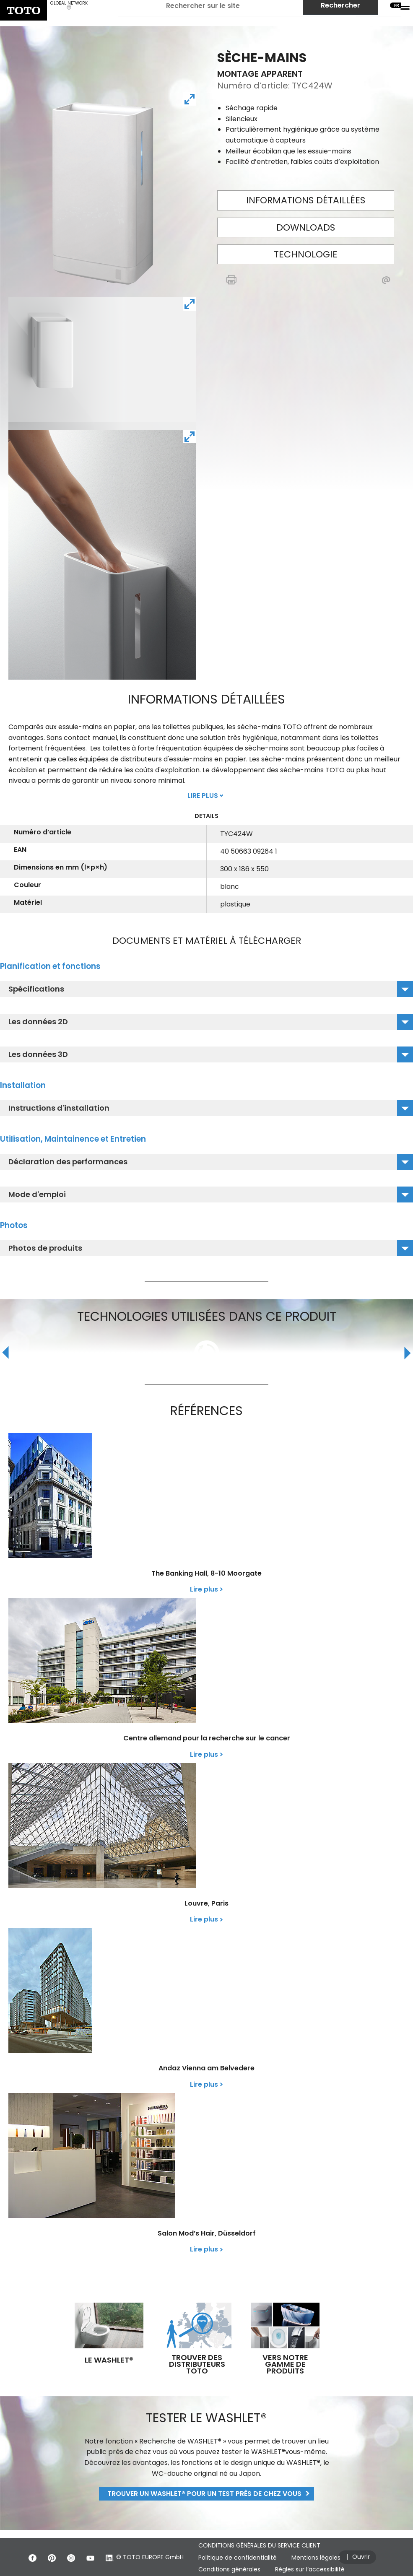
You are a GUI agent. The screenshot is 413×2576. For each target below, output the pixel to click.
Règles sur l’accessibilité (310, 2569)
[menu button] (405, 8)
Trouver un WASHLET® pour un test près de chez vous (204, 2493)
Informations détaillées (305, 200)
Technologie (306, 254)
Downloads (305, 227)
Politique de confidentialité (237, 2557)
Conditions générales (229, 2569)
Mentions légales (315, 2557)
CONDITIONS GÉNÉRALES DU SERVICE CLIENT (259, 2545)
